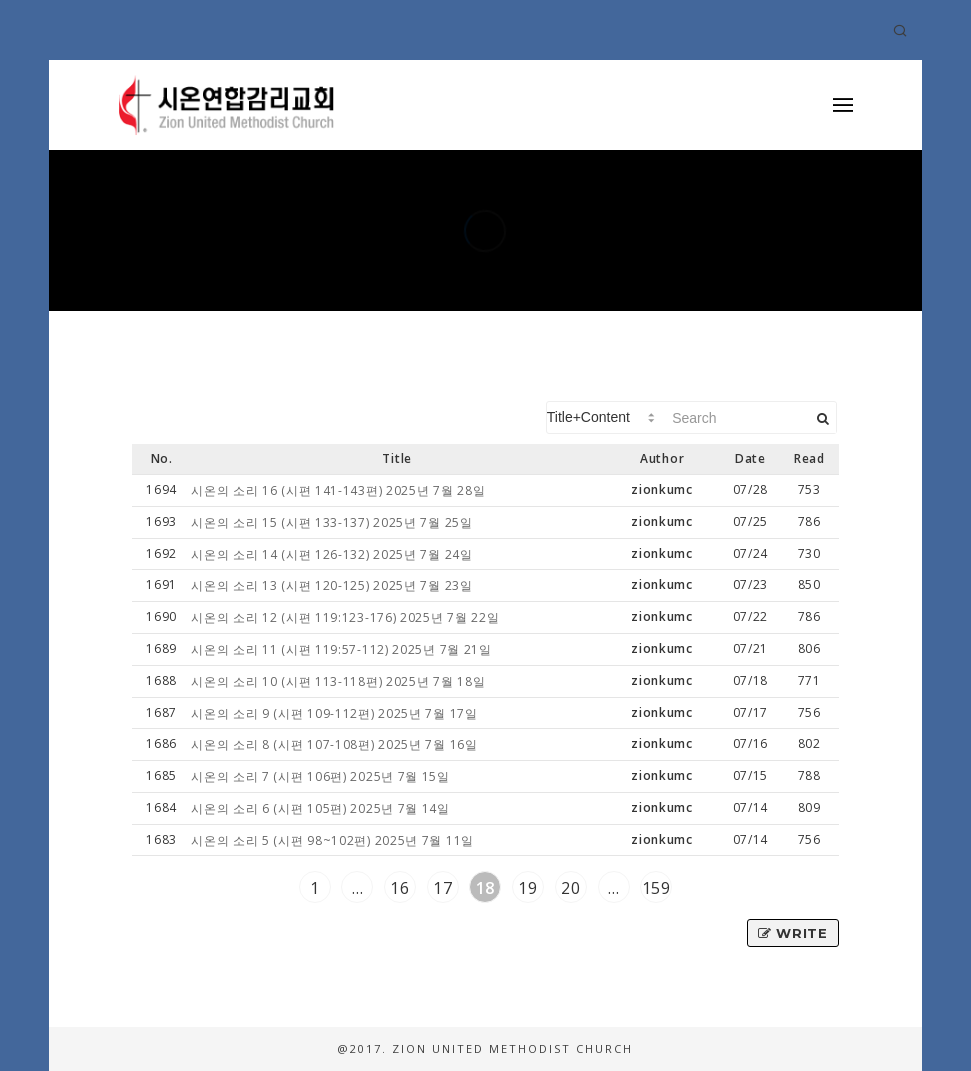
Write (793, 933)
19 (527, 888)
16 (399, 888)
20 (570, 888)
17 (442, 888)
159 (656, 888)
